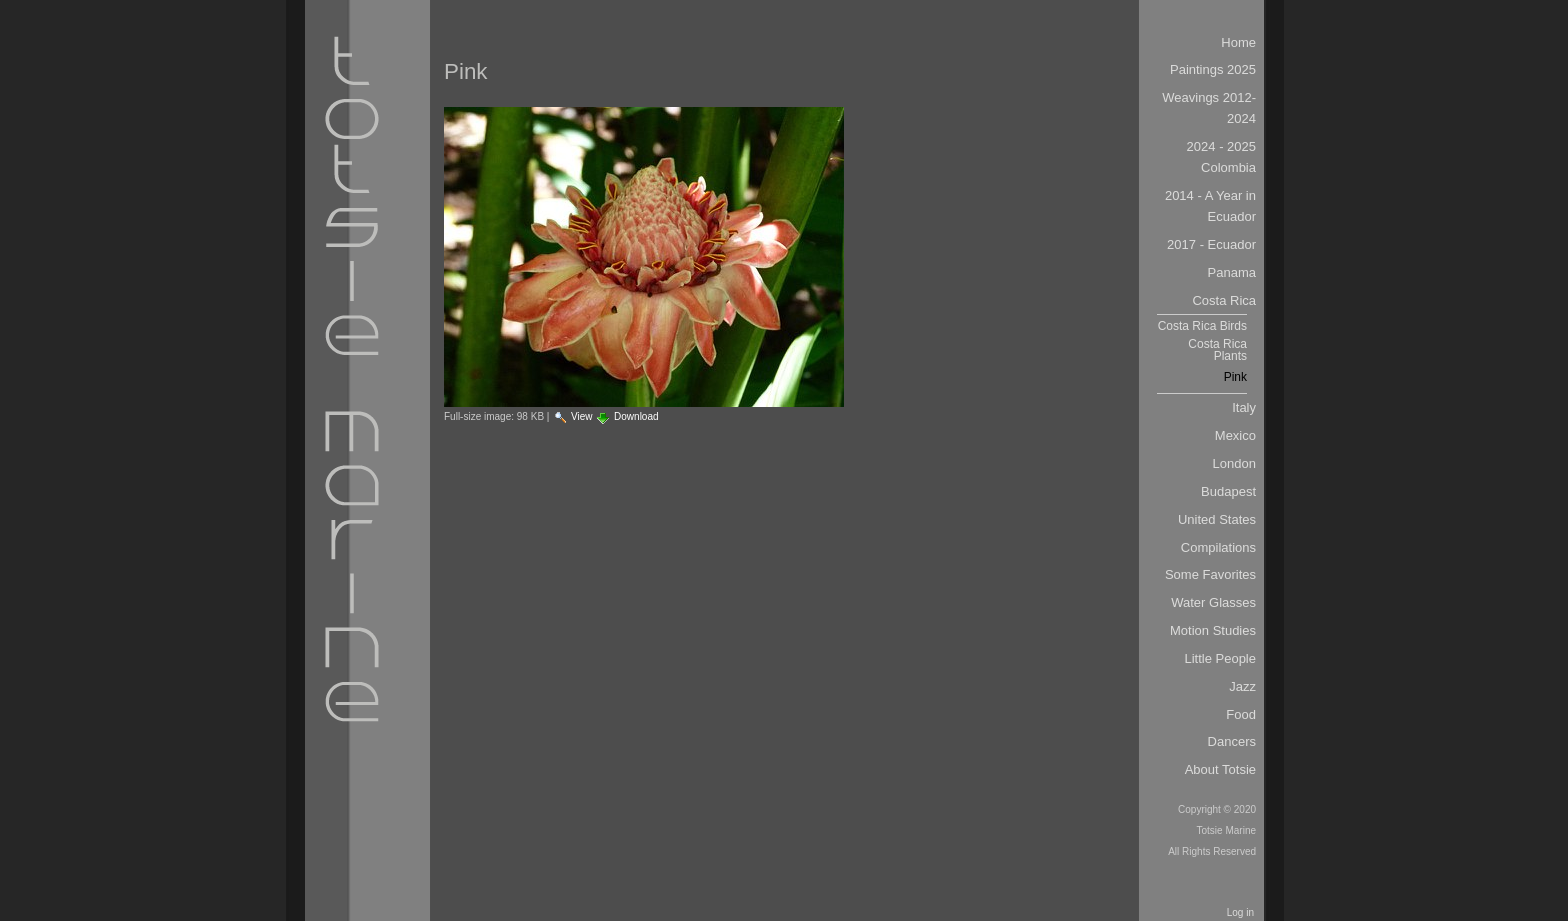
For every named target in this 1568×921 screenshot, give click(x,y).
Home (1238, 42)
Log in (1240, 912)
